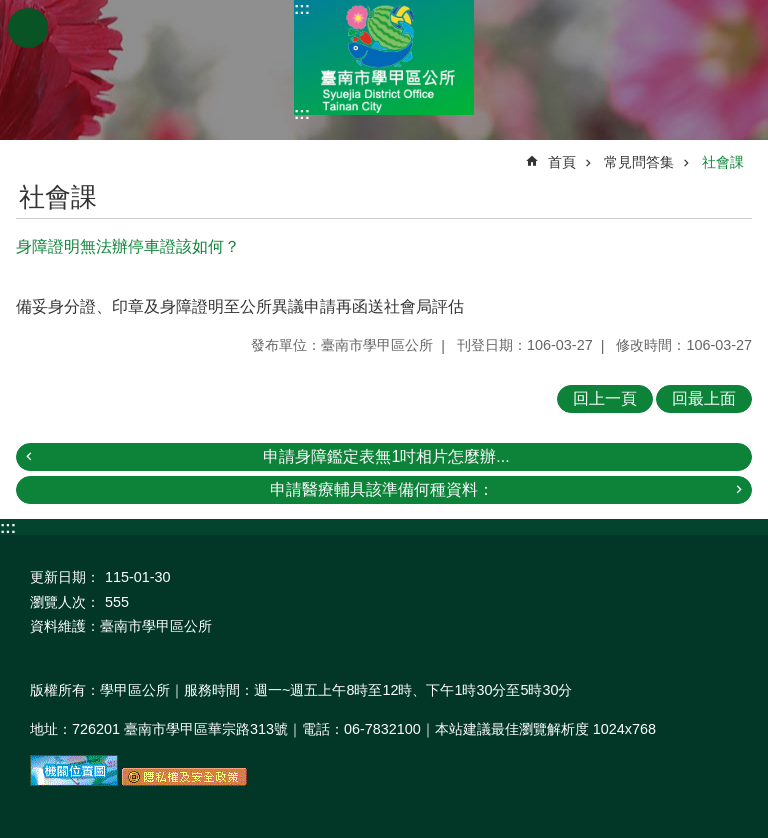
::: (302, 8)
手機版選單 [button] (28, 28)
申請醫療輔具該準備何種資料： (382, 489)
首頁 (562, 162)
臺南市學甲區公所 (384, 57)
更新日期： (65, 577)
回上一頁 (605, 398)
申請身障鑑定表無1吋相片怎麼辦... (386, 456)
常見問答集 (639, 162)
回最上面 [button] (704, 398)
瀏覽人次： (65, 602)
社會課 (723, 162)
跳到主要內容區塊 (10, 10)
